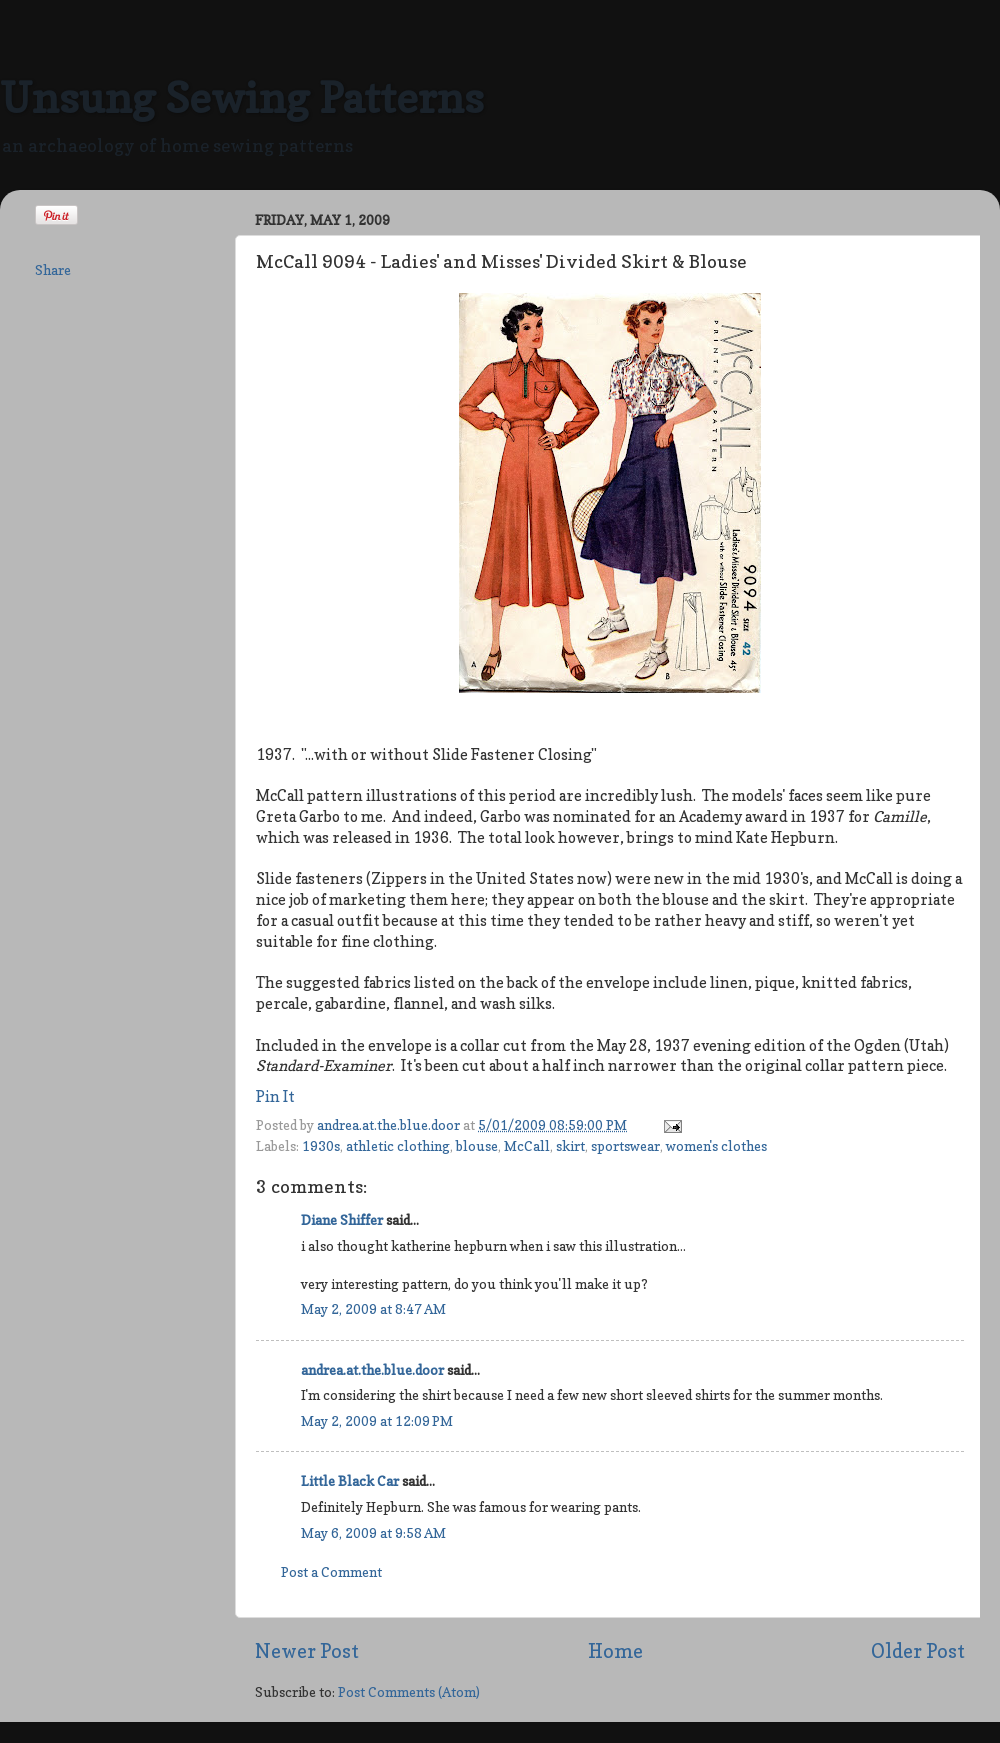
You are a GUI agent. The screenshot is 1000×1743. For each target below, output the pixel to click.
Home (615, 1651)
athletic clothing (398, 1146)
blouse (477, 1146)
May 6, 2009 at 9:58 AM (373, 1533)
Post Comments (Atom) (409, 1692)
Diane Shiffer (342, 1220)
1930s (321, 1146)
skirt (570, 1146)
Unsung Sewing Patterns (242, 97)
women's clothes (716, 1146)
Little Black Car (350, 1481)
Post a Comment (331, 1572)
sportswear (625, 1146)
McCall (527, 1146)
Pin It (275, 1097)
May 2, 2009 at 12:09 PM (377, 1421)
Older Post (918, 1651)
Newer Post (307, 1651)
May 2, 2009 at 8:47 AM (373, 1309)
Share (53, 270)
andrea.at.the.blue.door (390, 1125)
